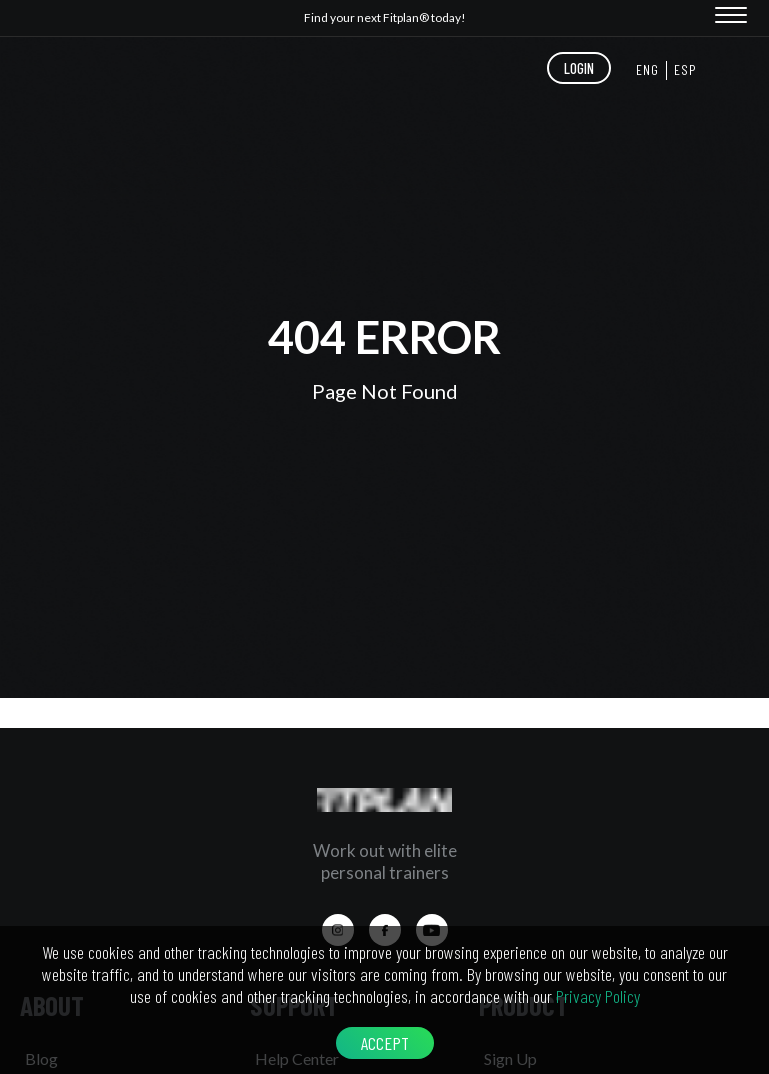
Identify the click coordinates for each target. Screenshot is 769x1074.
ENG (647, 69)
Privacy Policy (598, 996)
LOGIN (579, 68)
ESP (685, 69)
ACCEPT (385, 1043)
